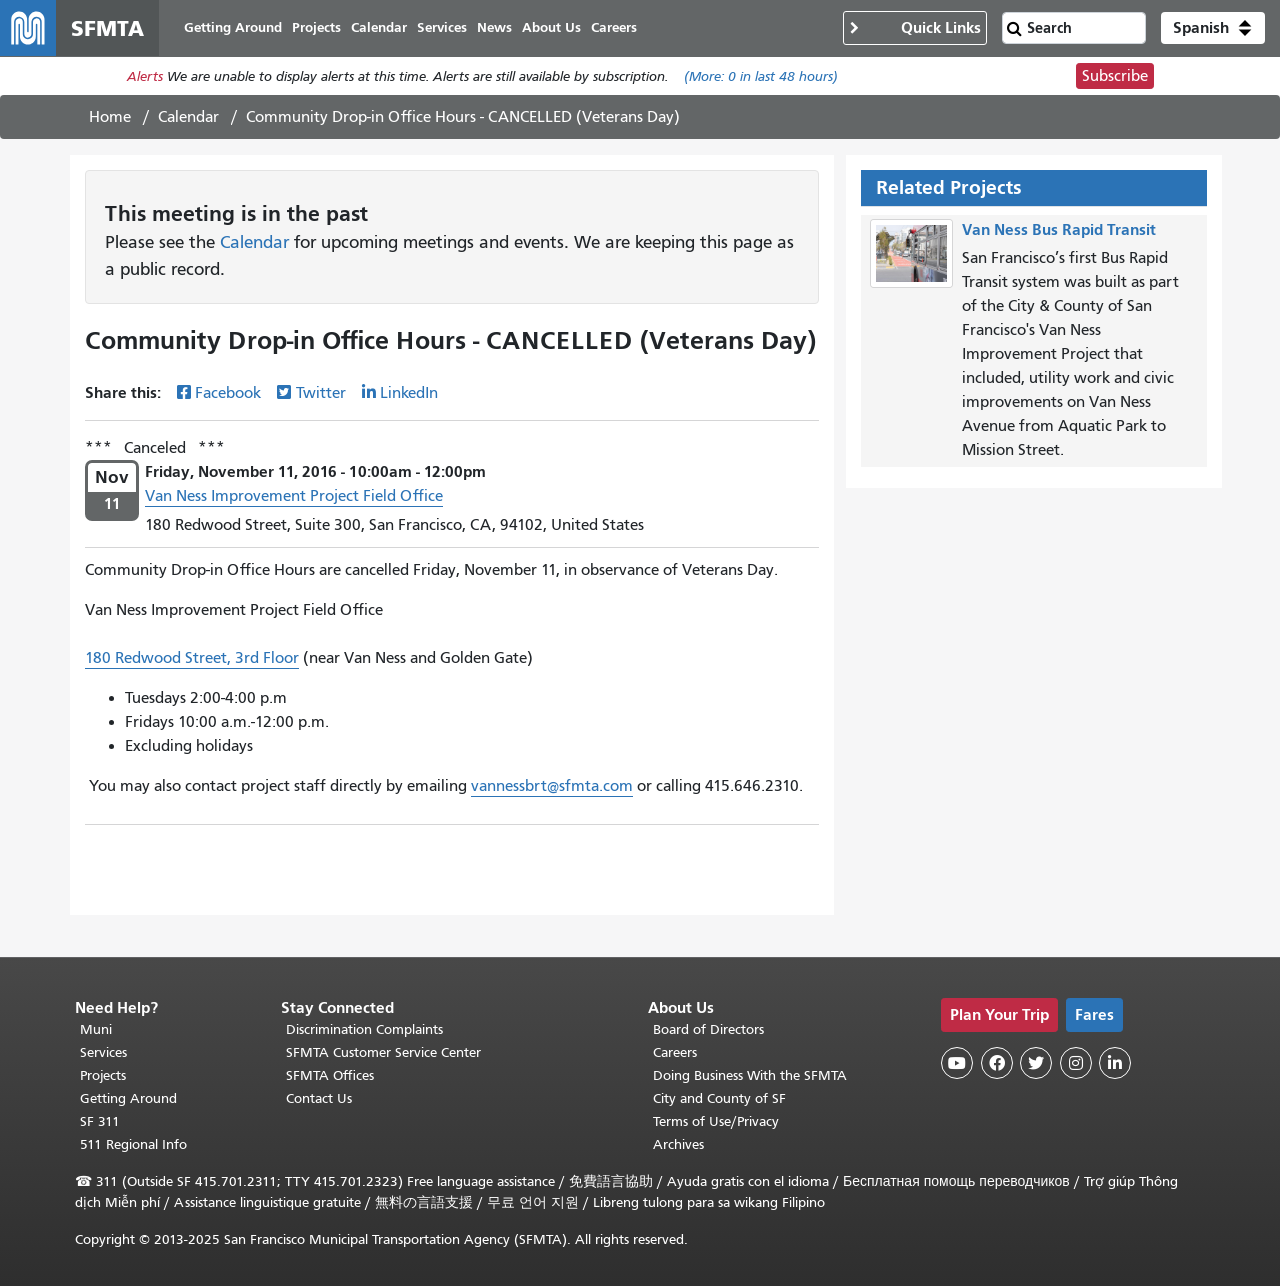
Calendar (188, 117)
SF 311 (100, 1121)
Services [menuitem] (442, 27)
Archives (678, 1144)
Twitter (321, 393)
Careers (675, 1052)
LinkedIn (409, 393)
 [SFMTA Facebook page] (997, 1063)
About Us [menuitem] (551, 27)
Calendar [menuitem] (379, 27)
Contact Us (319, 1098)
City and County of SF (719, 1098)
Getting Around (128, 1098)
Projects (103, 1075)
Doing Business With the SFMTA (750, 1075)
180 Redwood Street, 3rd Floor (192, 658)
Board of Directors (708, 1029)
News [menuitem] (494, 27)
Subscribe (1115, 76)
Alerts (145, 76)
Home (110, 117)
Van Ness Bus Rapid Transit (1059, 229)
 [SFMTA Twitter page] (1036, 1063)
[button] (1213, 28)
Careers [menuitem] (614, 27)
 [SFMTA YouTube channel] (957, 1063)
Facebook (228, 393)
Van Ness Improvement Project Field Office (294, 496)
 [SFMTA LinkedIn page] (1115, 1063)
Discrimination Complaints (364, 1029)
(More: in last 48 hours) (761, 76)
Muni (96, 1029)
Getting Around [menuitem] (233, 27)
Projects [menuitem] (316, 27)
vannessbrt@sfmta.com (552, 786)
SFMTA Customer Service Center (383, 1052)
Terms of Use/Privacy (716, 1121)
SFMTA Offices (330, 1075)
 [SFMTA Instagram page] (1076, 1063)
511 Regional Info (133, 1144)
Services (103, 1052)
